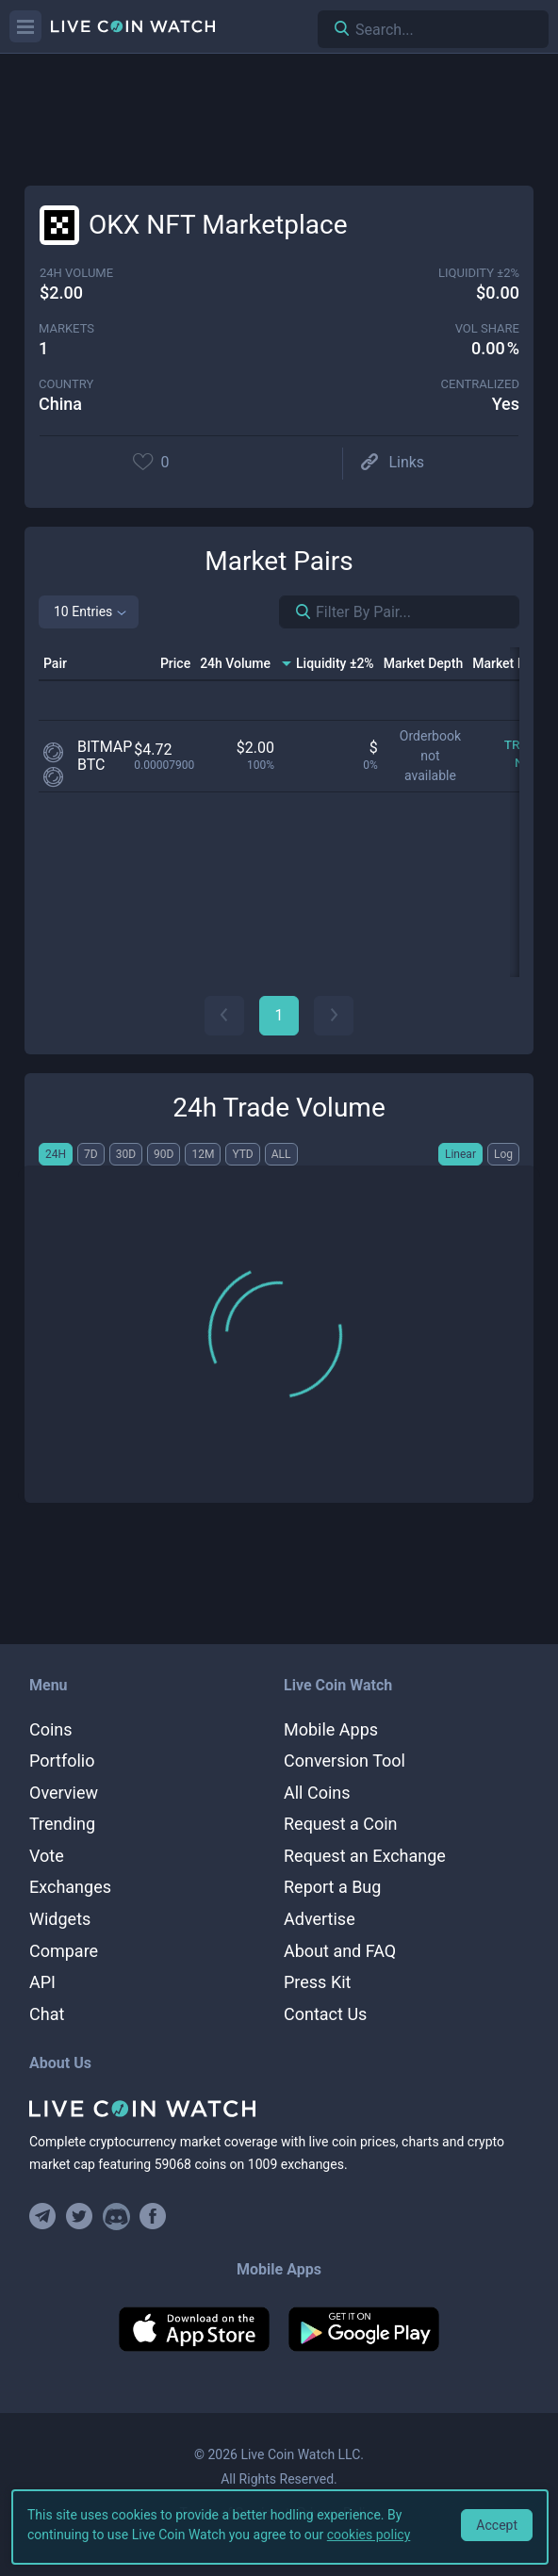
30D (126, 1154)
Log (503, 1154)
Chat (46, 2014)
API (42, 1982)
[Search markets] (295, 611)
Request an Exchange (365, 1856)
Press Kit (317, 1982)
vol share (487, 328)
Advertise (319, 1919)
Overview (63, 1792)
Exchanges (70, 1887)
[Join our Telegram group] (45, 2216)
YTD (242, 1154)
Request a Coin (341, 1824)
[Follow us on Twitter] (79, 2216)
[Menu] (25, 26)
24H (55, 1154)
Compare (63, 1951)
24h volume (76, 273)
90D (163, 1154)
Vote (46, 1856)
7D (91, 1154)
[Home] (279, 2109)
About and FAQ (340, 1951)
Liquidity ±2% (478, 273)
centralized (480, 384)
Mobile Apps (331, 1729)
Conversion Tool (344, 1760)
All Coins (317, 1792)
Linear (460, 1154)
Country (66, 384)
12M (202, 1154)
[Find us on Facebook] (153, 2216)
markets (66, 328)
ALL (281, 1154)
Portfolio (61, 1760)
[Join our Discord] (116, 2216)
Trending (62, 1824)
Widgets (59, 1919)
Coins (51, 1729)
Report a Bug (332, 1887)
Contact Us (325, 2014)
